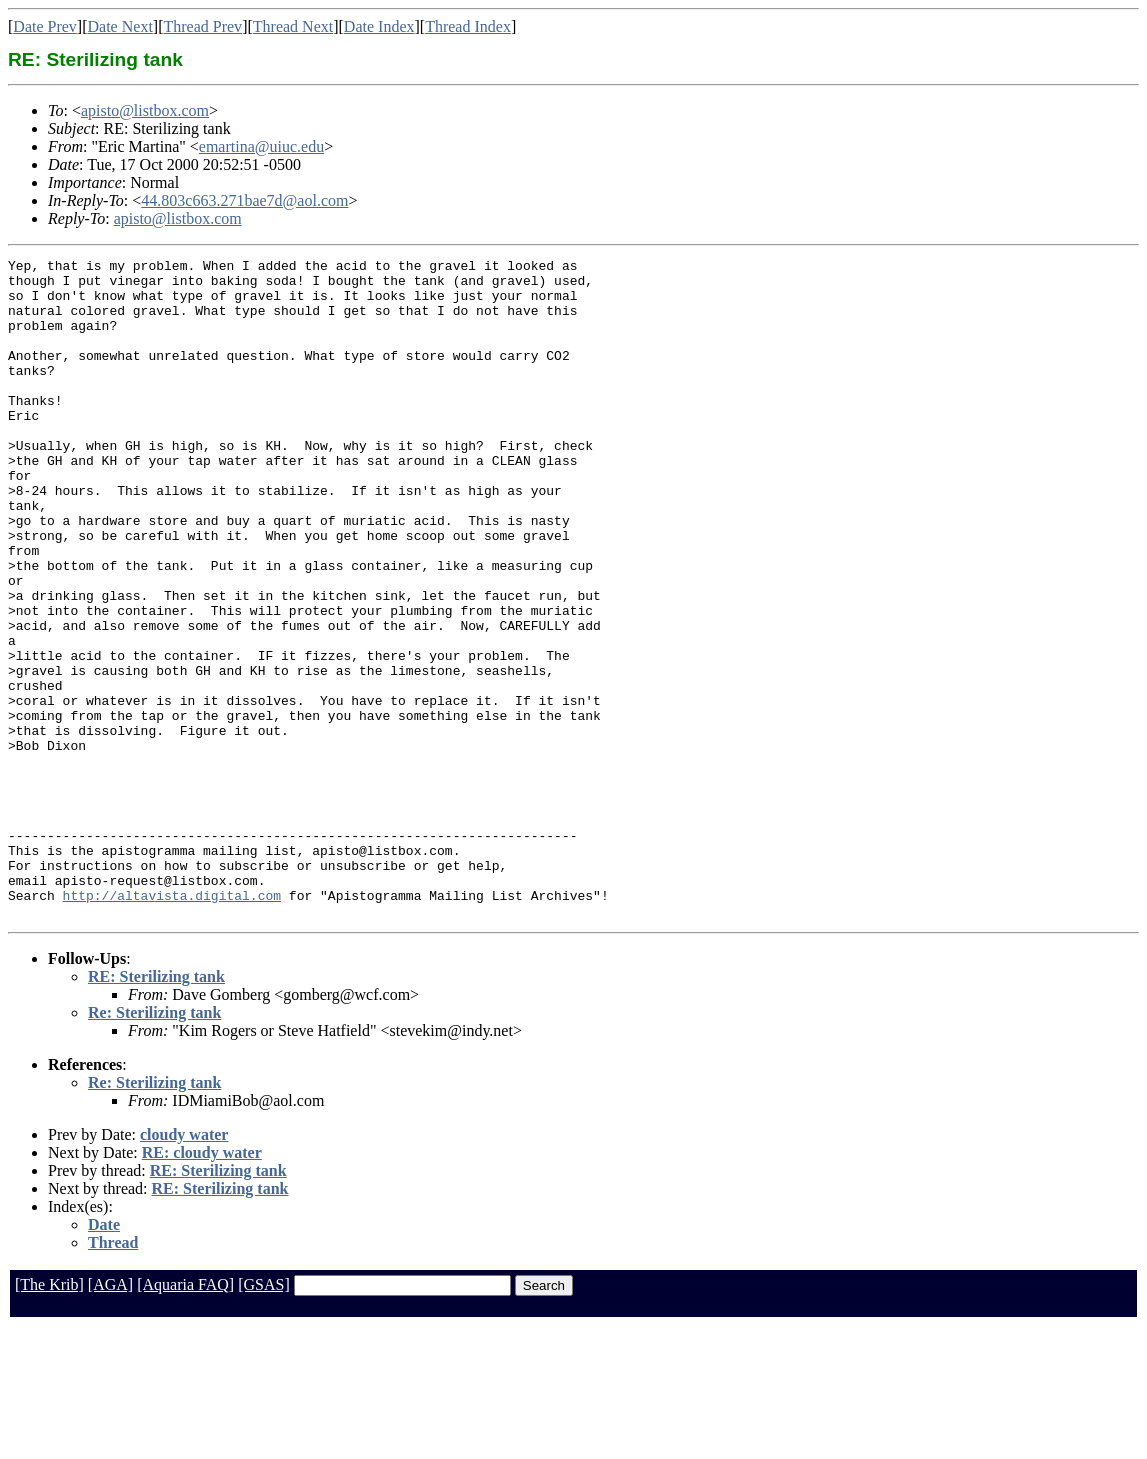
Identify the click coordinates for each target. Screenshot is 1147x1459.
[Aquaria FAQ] (185, 1416)
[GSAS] (264, 1416)
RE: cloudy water (202, 1284)
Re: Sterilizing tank (154, 1144)
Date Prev (45, 26)
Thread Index (468, 26)
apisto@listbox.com (145, 110)
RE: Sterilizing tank (156, 1108)
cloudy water (184, 1266)
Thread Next (293, 26)
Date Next (120, 26)
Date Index (379, 26)
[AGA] (110, 1416)
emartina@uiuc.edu (261, 146)
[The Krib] (49, 1416)
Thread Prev (202, 26)
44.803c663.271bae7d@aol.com (244, 200)
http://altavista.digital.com (172, 1024)
